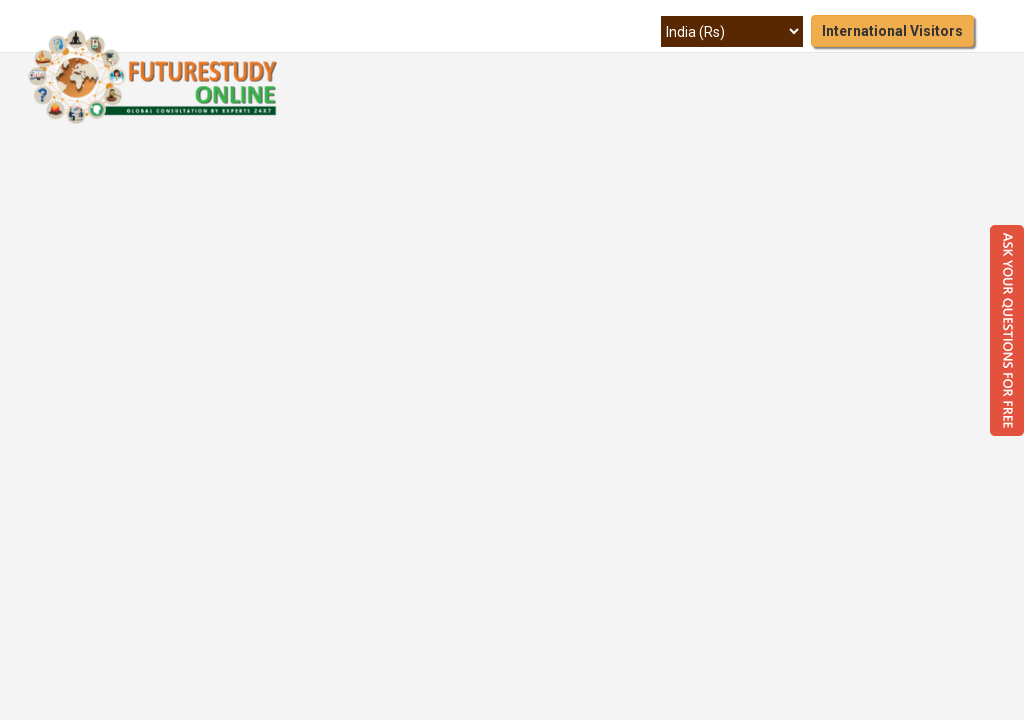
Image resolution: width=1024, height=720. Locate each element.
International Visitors (892, 31)
